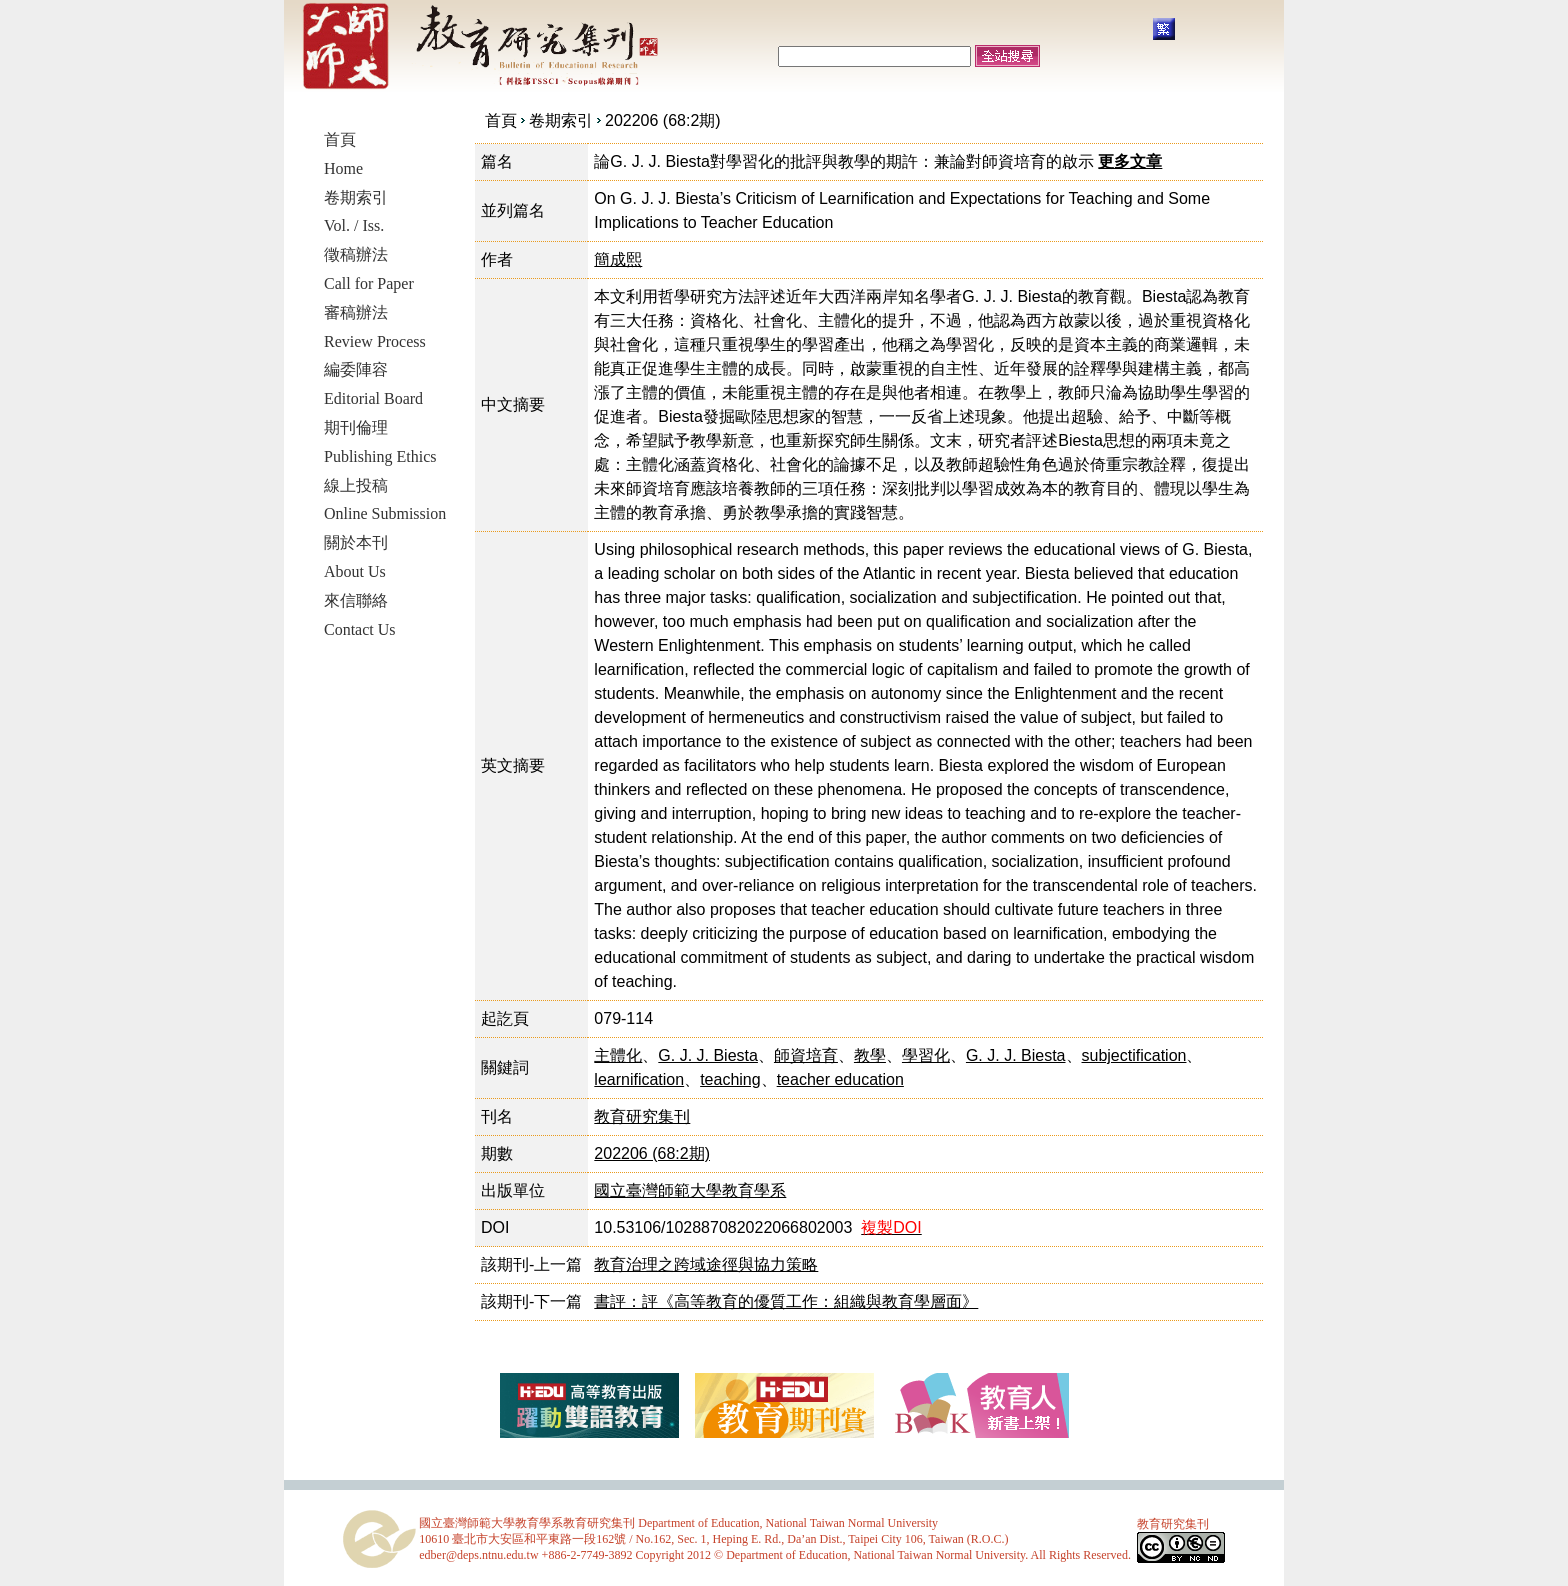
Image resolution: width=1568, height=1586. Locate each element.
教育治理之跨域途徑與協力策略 (706, 1264)
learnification (639, 1079)
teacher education (840, 1079)
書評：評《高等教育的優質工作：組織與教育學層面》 (786, 1301)
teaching (730, 1079)
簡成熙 (618, 259)
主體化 (618, 1055)
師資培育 (806, 1055)
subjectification (1134, 1055)
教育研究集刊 (642, 1116)
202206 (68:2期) (663, 120)
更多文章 (1130, 161)
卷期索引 (561, 120)
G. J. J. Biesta (708, 1055)
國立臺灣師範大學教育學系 (690, 1190)
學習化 (926, 1055)
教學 (870, 1055)
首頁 (501, 120)
